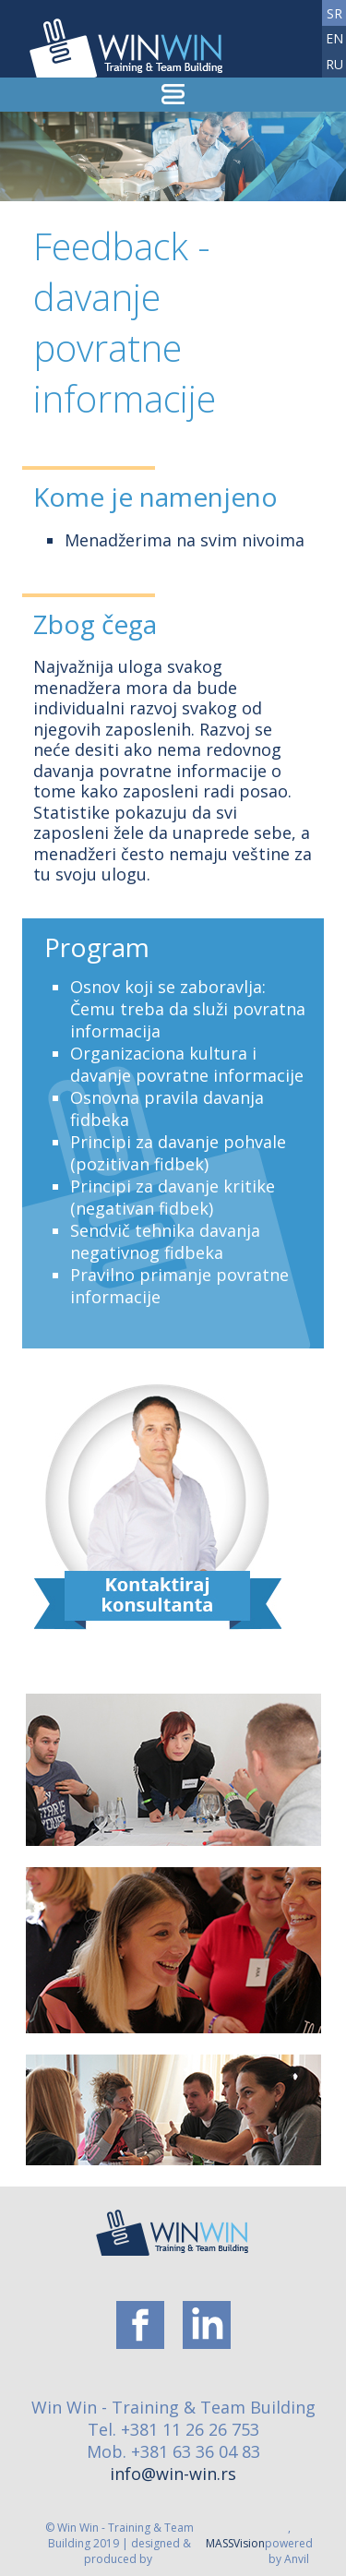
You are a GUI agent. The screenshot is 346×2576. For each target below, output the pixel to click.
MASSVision (235, 2543)
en (334, 38)
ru (334, 64)
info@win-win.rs (173, 2473)
